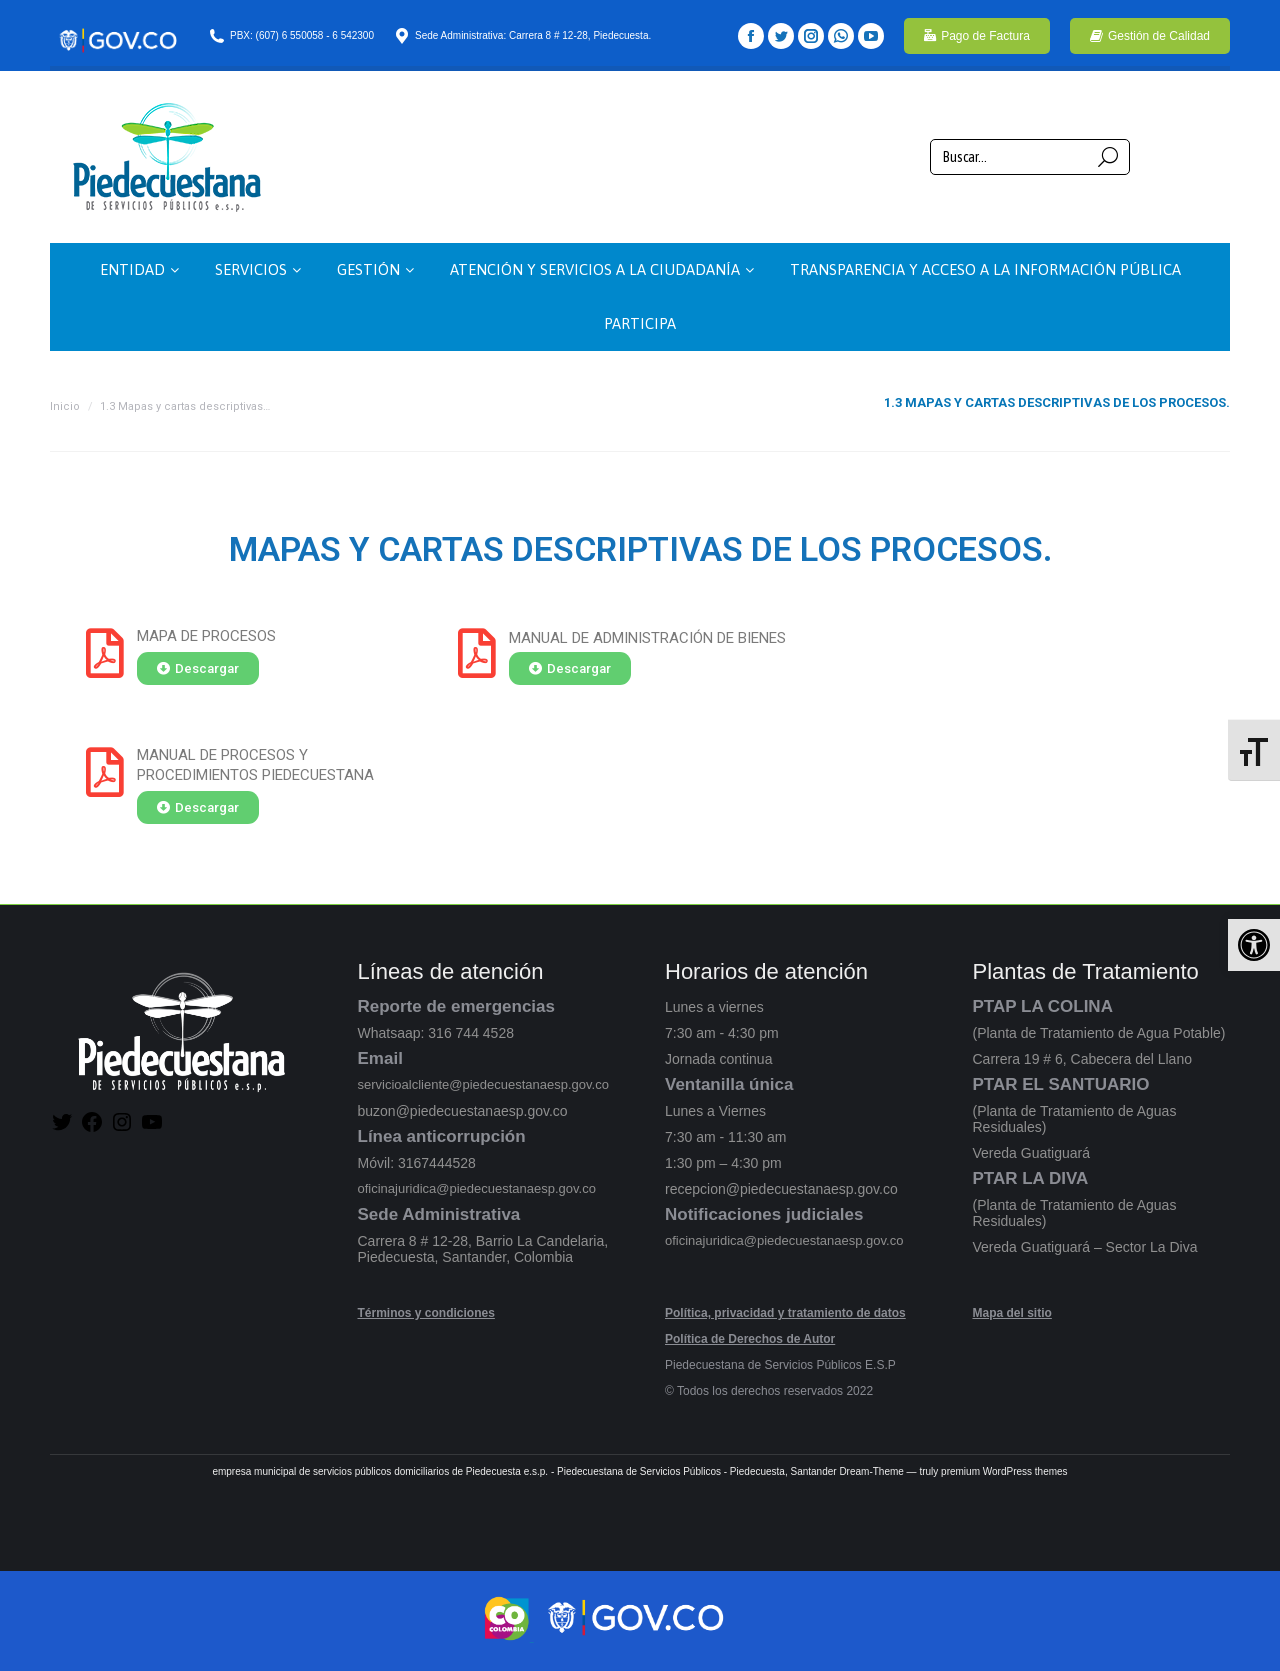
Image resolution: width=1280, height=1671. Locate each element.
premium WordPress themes (1004, 1471)
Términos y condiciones (426, 1313)
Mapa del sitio (1012, 1313)
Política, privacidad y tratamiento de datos (785, 1313)
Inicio (65, 406)
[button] (1254, 945)
